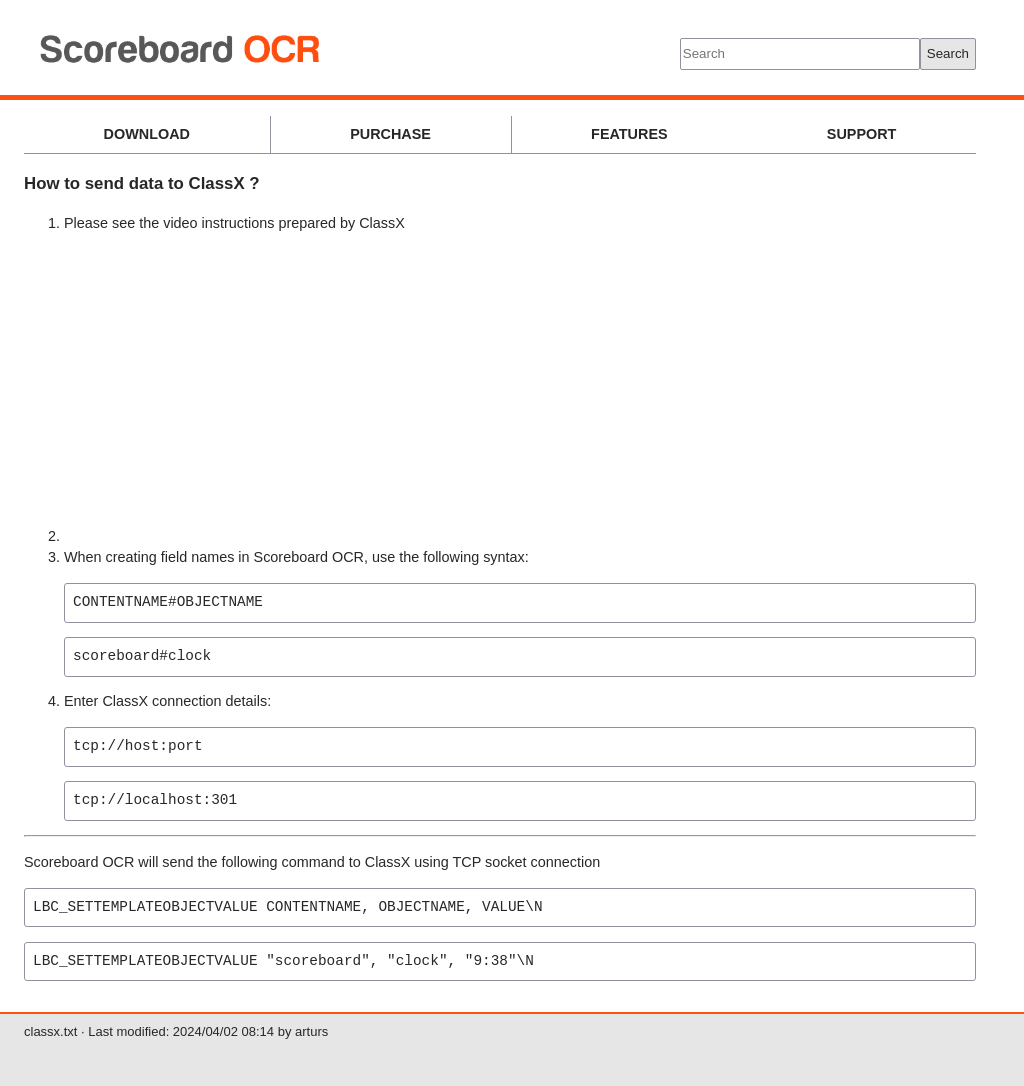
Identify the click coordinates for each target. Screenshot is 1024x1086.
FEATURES (629, 134)
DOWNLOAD (147, 134)
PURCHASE (390, 134)
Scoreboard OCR (444, 50)
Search (948, 53)
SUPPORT (862, 134)
